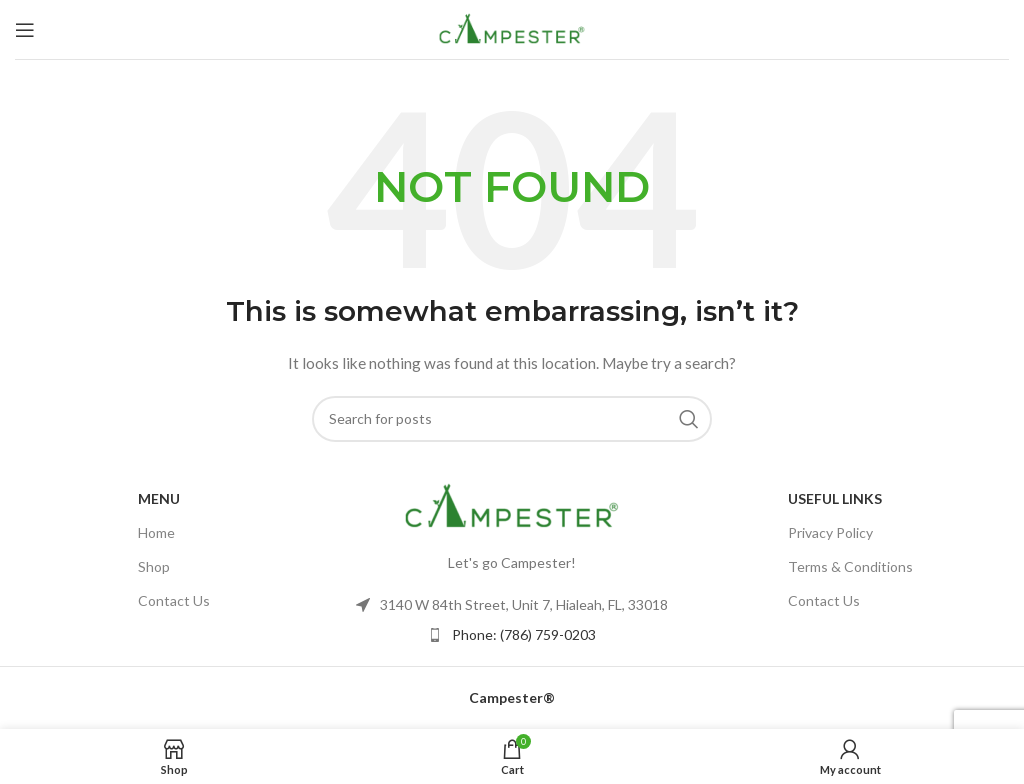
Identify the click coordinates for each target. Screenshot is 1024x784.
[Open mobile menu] (25, 30)
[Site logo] (512, 27)
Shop (154, 566)
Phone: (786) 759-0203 (524, 634)
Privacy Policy (830, 532)
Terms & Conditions (850, 566)
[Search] (512, 419)
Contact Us (174, 600)
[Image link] (512, 504)
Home (156, 532)
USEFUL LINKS (835, 498)
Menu (159, 498)
